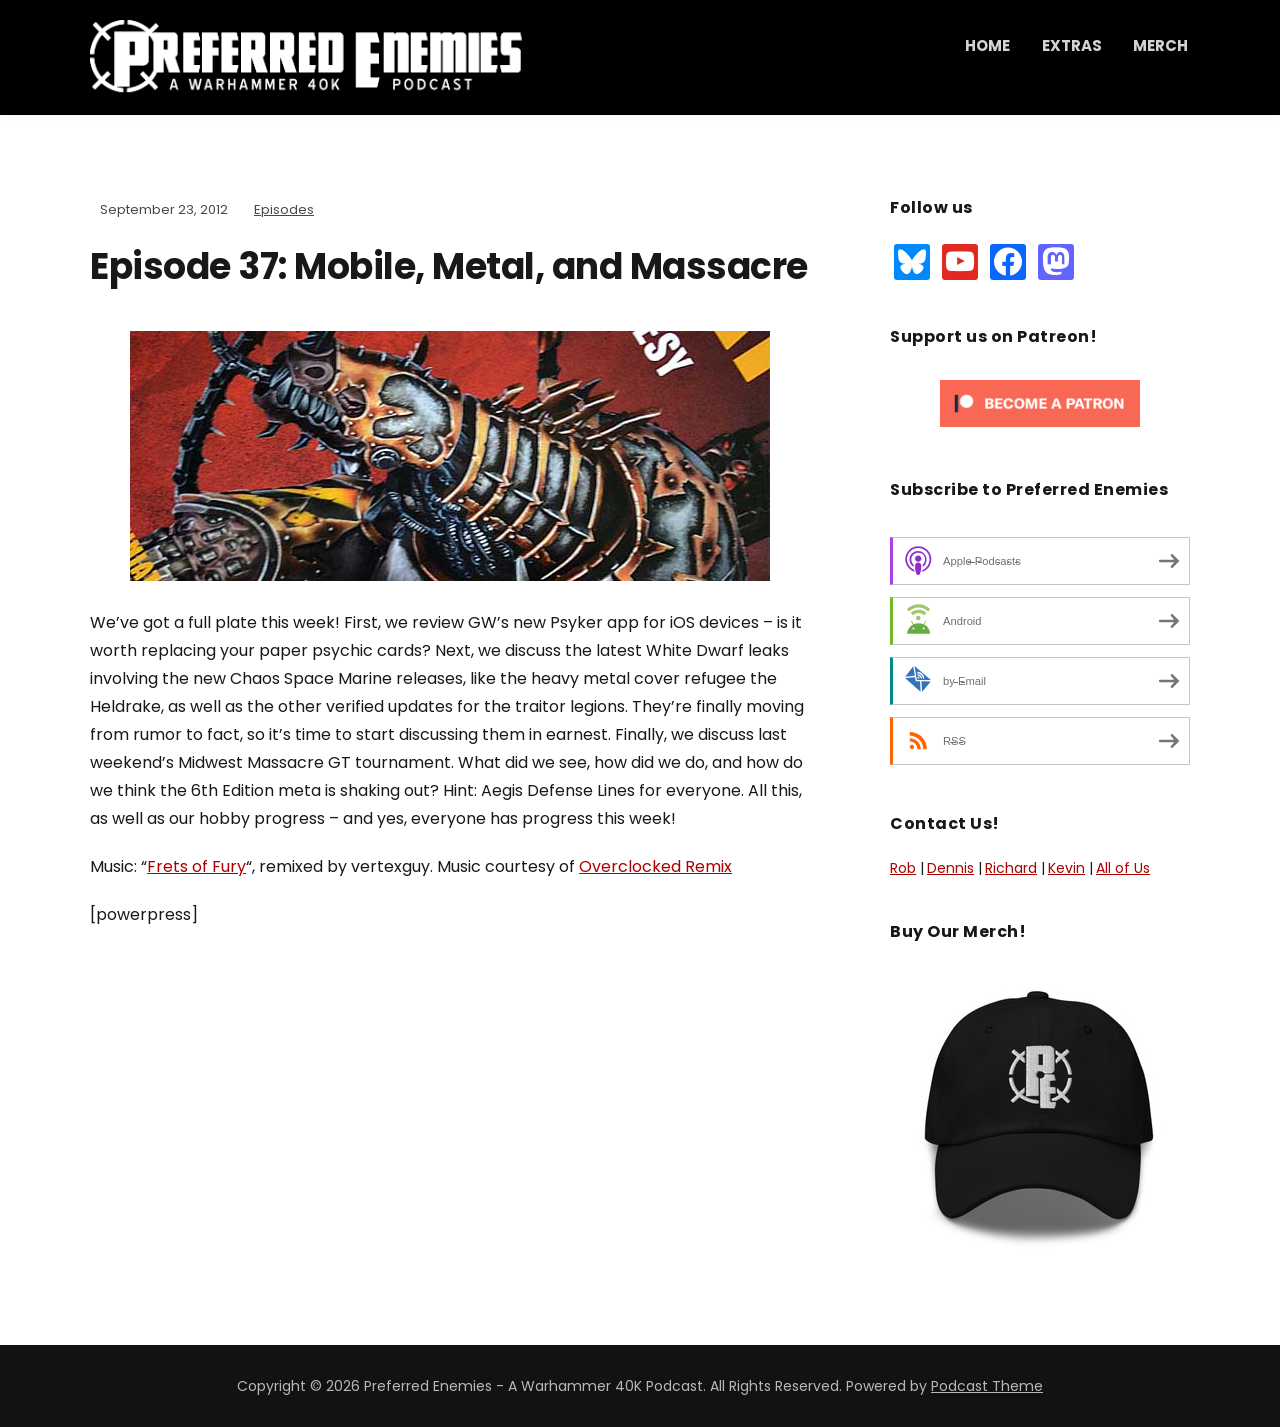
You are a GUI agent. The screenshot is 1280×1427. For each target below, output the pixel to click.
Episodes (284, 209)
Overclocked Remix (655, 866)
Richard (1011, 868)
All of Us (1123, 868)
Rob (903, 868)
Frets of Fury (196, 866)
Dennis (950, 868)
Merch (1160, 45)
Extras (1072, 45)
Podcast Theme (987, 1386)
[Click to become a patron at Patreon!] (1040, 402)
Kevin (1066, 868)
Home (987, 45)
